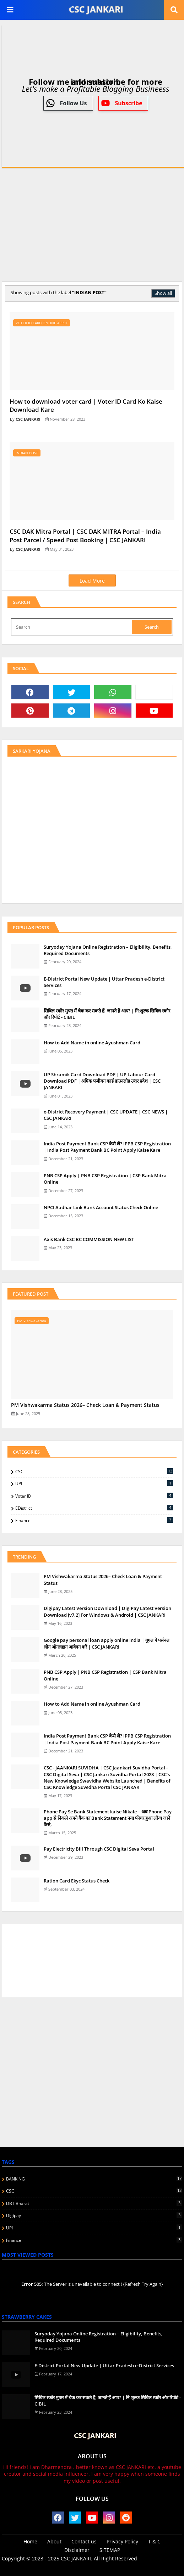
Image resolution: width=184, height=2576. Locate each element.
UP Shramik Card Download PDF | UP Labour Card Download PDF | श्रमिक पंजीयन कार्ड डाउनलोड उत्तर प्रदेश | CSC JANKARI (102, 1080)
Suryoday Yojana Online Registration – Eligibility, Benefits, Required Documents (108, 950)
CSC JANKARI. (76, 2558)
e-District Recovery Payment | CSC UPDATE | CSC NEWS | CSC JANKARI (106, 1115)
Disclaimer (77, 2550)
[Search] (72, 627)
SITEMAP (109, 2550)
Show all (163, 293)
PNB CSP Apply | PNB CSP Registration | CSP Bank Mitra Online (105, 1178)
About (54, 2541)
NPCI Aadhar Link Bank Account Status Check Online (101, 1207)
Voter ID (94, 1496)
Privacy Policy (122, 2541)
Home (30, 2541)
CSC (94, 1471)
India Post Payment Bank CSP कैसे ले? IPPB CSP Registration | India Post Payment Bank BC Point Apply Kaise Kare (107, 1146)
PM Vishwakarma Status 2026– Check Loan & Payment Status (85, 1405)
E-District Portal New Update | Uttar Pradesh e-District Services (104, 982)
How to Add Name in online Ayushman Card (92, 1042)
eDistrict (94, 1508)
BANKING (94, 2179)
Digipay (94, 2215)
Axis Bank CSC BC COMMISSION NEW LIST (89, 1239)
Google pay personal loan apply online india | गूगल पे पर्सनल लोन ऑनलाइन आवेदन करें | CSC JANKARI (106, 1643)
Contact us (84, 2541)
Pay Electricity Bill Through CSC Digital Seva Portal (99, 1849)
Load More (92, 580)
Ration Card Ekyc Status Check (76, 1881)
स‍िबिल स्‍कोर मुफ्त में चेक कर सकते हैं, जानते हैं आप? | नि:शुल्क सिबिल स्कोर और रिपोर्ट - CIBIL (107, 1014)
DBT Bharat (94, 2203)
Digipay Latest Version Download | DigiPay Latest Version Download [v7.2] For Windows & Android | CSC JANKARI (107, 1611)
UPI (94, 1483)
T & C (154, 2541)
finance (94, 1520)
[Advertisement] (92, 223)
